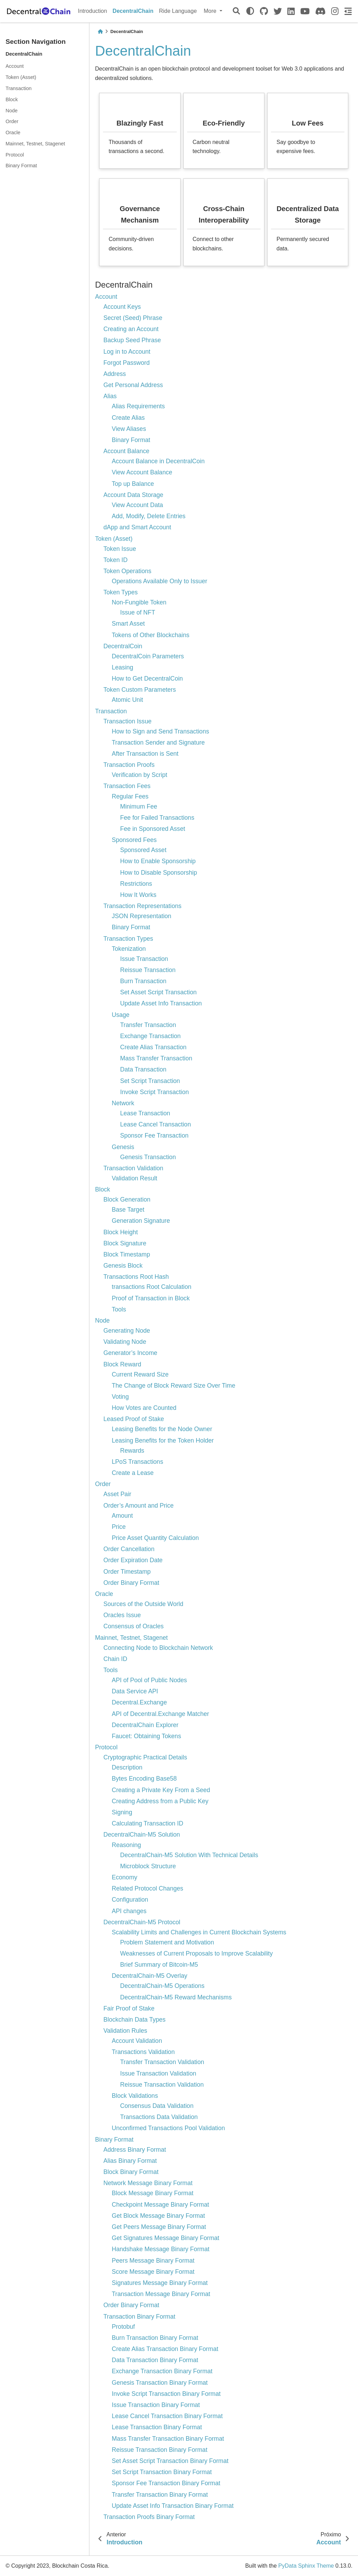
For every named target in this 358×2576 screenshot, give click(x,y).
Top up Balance (133, 483)
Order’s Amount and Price (138, 1505)
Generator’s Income (130, 1352)
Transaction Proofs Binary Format (148, 2516)
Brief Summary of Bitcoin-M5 (159, 1964)
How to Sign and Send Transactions (160, 731)
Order (12, 121)
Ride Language (178, 11)
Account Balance (126, 451)
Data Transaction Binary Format (155, 2360)
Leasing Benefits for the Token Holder (163, 1440)
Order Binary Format (131, 1582)
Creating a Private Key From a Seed (161, 1790)
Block (12, 99)
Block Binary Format (130, 2171)
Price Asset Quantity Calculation (155, 1537)
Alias (110, 396)
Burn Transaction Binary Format (155, 2337)
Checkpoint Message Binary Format (160, 2204)
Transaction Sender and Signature (158, 742)
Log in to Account (126, 351)
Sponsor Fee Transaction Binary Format (166, 2483)
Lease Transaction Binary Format (157, 2427)
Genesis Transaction (148, 1157)
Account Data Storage (133, 494)
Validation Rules (125, 2030)
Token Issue (119, 548)
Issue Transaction (144, 958)
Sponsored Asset (143, 849)
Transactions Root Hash (136, 1276)
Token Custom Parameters (139, 689)
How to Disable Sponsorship (158, 872)
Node (11, 110)
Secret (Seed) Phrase (132, 317)
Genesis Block (122, 1265)
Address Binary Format (134, 2149)
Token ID (115, 559)
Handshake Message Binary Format (160, 2249)
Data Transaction (143, 1069)
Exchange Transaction (150, 1036)
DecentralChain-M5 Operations (162, 1985)
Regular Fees (130, 796)
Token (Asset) (21, 77)
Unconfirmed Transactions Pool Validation (168, 2128)
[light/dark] (250, 11)
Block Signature (124, 1243)
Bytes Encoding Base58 (144, 1778)
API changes (129, 1911)
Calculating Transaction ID (147, 1823)
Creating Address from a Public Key (160, 1801)
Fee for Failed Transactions (157, 817)
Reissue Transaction (147, 969)
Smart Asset (128, 623)
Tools (119, 1309)
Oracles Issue (122, 1615)
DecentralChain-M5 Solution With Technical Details (189, 1855)
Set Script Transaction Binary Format (162, 2472)
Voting (120, 1396)
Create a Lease (132, 1472)
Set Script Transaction (150, 1080)
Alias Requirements (138, 406)
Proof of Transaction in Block (151, 1298)
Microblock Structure (148, 1866)
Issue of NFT (137, 612)
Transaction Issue (127, 721)
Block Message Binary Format (152, 2193)
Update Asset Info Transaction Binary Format (172, 2505)
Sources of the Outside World (143, 1603)
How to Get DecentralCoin (147, 678)
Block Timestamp (126, 1254)
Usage (120, 1014)
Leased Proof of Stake (133, 1418)
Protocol (15, 155)
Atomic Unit (127, 699)
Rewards (132, 1450)
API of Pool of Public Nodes (149, 1680)
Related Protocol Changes (147, 1888)
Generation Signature (141, 1220)
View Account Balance (142, 472)
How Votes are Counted (144, 1407)
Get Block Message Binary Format (158, 2215)
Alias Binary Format (130, 2160)
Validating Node (124, 1341)
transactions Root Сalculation (151, 1286)
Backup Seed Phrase (132, 340)
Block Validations (135, 2095)
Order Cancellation (128, 1549)
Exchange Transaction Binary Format (162, 2371)
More (211, 11)
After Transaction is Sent (145, 753)
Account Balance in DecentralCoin (158, 461)
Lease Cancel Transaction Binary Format (167, 2416)
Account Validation (137, 2040)
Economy (124, 1877)
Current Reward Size (140, 1374)
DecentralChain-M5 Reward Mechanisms (176, 1997)
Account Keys (122, 306)
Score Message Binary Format (153, 2271)
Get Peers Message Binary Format (159, 2226)
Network (123, 1103)
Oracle (13, 132)
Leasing (122, 667)
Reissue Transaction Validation (162, 2084)
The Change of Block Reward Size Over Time (173, 1385)
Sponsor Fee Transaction (154, 1135)
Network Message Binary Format (147, 2183)
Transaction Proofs (128, 764)
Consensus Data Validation (156, 2105)
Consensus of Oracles (133, 1626)
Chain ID (115, 1658)
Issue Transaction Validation (158, 2073)
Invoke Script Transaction (154, 1092)
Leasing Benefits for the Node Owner (162, 1429)
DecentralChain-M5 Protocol (141, 1922)
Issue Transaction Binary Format (156, 2404)
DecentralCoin (122, 646)
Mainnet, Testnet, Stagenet (35, 143)
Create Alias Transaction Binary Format (165, 2348)
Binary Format (21, 165)
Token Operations (127, 571)
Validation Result (134, 1178)
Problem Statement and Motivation (167, 1942)
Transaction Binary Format (139, 2316)
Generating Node (126, 1330)
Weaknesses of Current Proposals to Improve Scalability (196, 1953)
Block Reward (122, 1364)
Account (15, 66)
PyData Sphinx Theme (306, 2566)
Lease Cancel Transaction (155, 1124)
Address (114, 373)
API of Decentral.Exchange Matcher (160, 1713)
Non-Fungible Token (139, 602)
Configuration (130, 1899)
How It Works (138, 894)
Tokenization (129, 948)
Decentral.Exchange (139, 1702)
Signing (122, 1812)
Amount (122, 1515)
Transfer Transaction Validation (162, 2062)
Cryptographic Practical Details (145, 1757)
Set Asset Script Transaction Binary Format (170, 2460)
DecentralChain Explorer (145, 1725)
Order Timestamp (127, 1571)
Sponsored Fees (134, 839)
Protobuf (123, 2326)
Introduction (92, 11)
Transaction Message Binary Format (161, 2293)
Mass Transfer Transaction (156, 1058)
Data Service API (135, 1691)
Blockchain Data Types (134, 2019)
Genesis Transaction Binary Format (160, 2382)
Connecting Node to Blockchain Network (158, 1647)
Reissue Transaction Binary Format (159, 2449)
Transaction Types (128, 938)
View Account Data (137, 504)
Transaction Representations (142, 905)
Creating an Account (130, 329)
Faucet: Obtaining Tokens (146, 1736)
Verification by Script (139, 774)
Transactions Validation (143, 2051)
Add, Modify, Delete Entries (148, 516)
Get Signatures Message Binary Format (165, 2237)
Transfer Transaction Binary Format (160, 2494)
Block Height (120, 1232)
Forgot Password (126, 362)
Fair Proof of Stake (128, 2008)
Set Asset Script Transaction (158, 992)
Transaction (19, 88)
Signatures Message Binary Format (160, 2282)
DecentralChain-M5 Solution (141, 1834)
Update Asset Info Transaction (161, 1003)
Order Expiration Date (132, 1560)
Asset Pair (117, 1494)
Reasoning (126, 1844)
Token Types (120, 592)
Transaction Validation (133, 1168)
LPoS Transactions (137, 1461)
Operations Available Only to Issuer (159, 581)
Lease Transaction (145, 1113)
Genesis (123, 1146)
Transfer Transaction (148, 1024)
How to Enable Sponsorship (158, 861)
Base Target (128, 1209)
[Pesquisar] (236, 11)
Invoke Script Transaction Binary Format (166, 2393)
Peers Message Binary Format (153, 2260)
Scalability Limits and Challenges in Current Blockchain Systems (199, 1932)
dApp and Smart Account (137, 527)
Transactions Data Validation (159, 2116)
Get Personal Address (133, 385)
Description (127, 1767)
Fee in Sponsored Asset (152, 828)
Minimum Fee (138, 806)
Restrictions (136, 883)
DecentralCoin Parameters (148, 656)
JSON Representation (141, 916)
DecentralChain (133, 11)
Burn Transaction (143, 981)
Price (119, 1526)
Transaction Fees (126, 786)
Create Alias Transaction (153, 1047)
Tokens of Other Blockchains (150, 635)
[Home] (100, 31)
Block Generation (126, 1199)
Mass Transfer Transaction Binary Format (168, 2438)
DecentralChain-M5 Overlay (149, 1975)
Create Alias (128, 417)
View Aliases (129, 428)
